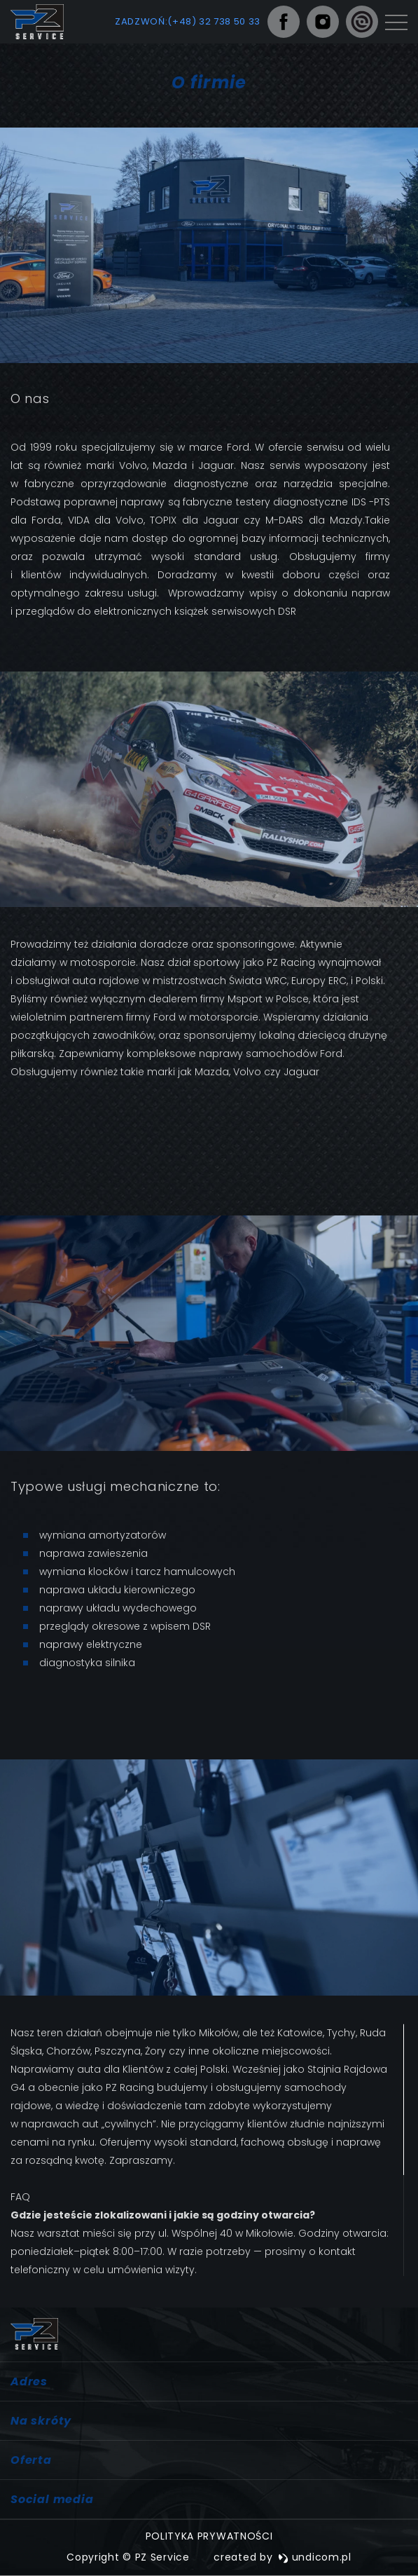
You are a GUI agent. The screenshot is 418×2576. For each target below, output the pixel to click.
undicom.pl (314, 2557)
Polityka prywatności (209, 2536)
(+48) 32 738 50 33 (213, 21)
